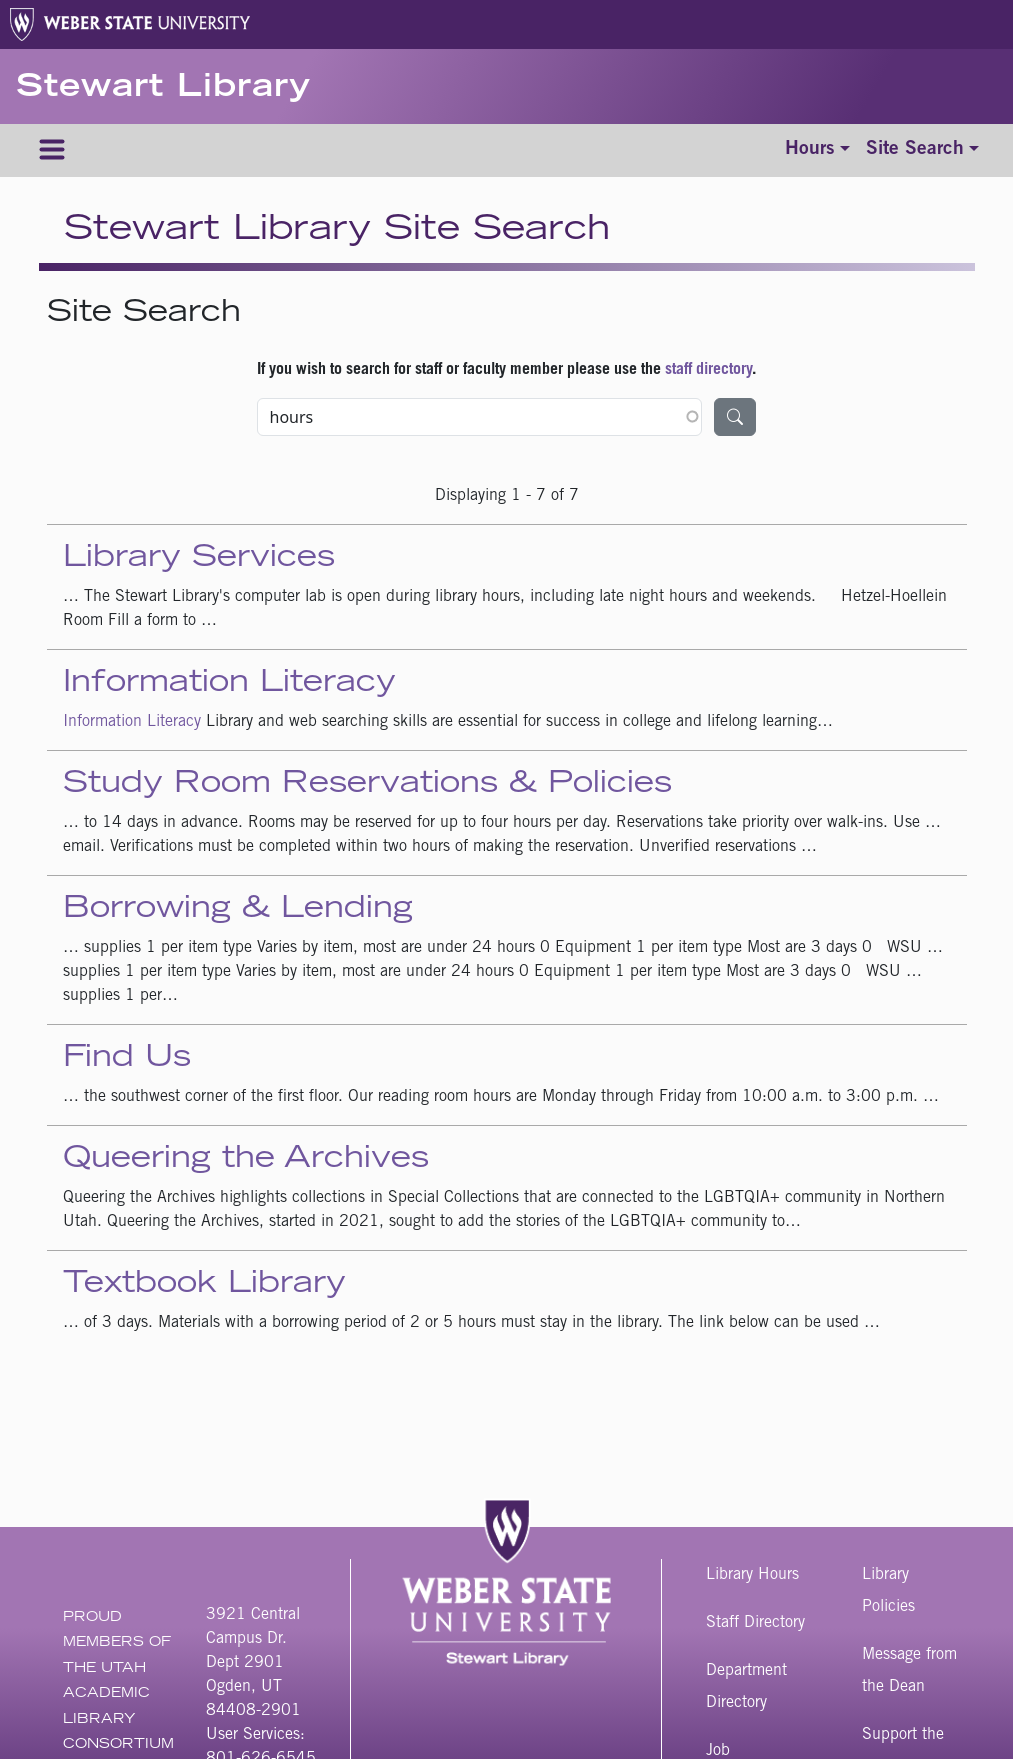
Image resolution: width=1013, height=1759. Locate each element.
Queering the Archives (246, 1160)
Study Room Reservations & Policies (367, 785)
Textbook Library (204, 1285)
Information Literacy (229, 684)
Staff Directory (755, 1623)
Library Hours (752, 1575)
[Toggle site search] (922, 150)
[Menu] (52, 150)
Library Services (199, 559)
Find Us (127, 1059)
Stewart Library (163, 89)
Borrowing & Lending (238, 910)
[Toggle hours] (817, 150)
